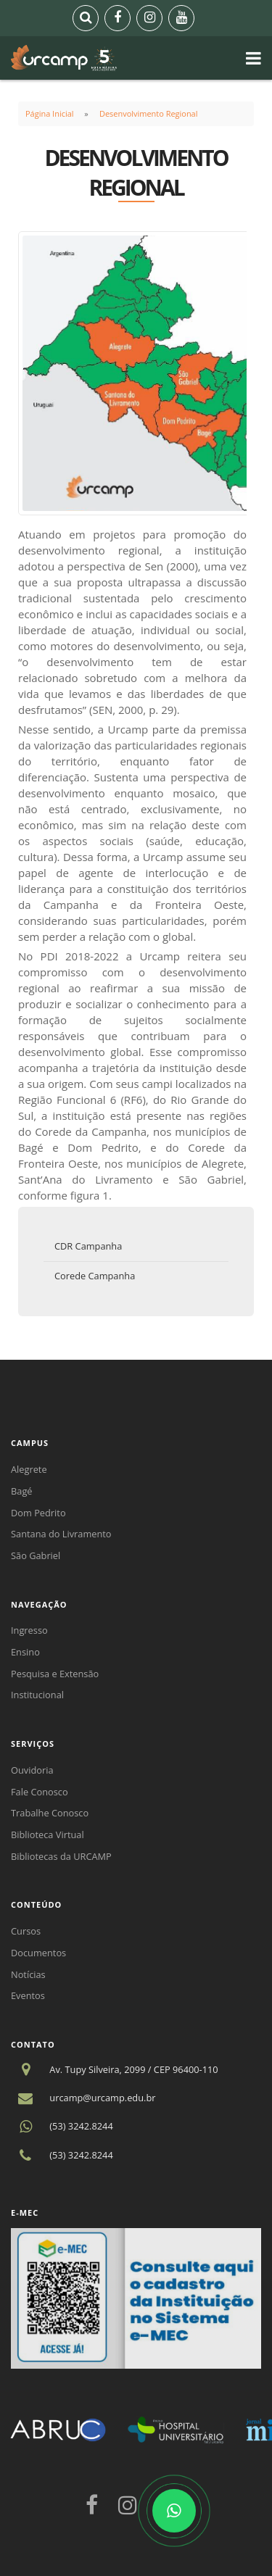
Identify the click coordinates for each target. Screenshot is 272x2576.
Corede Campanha (94, 1275)
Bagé (22, 1490)
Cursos (26, 1930)
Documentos (38, 1952)
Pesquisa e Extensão (55, 1673)
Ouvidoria (32, 1770)
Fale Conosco (39, 1791)
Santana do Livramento (61, 1533)
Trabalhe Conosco (49, 1812)
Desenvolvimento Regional (148, 113)
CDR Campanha (88, 1245)
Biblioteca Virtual (47, 1834)
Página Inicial (49, 113)
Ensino (25, 1651)
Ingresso (29, 1630)
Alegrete (29, 1469)
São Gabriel (35, 1555)
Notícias (28, 1974)
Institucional (37, 1694)
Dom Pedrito (38, 1512)
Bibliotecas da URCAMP (61, 1856)
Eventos (28, 1995)
